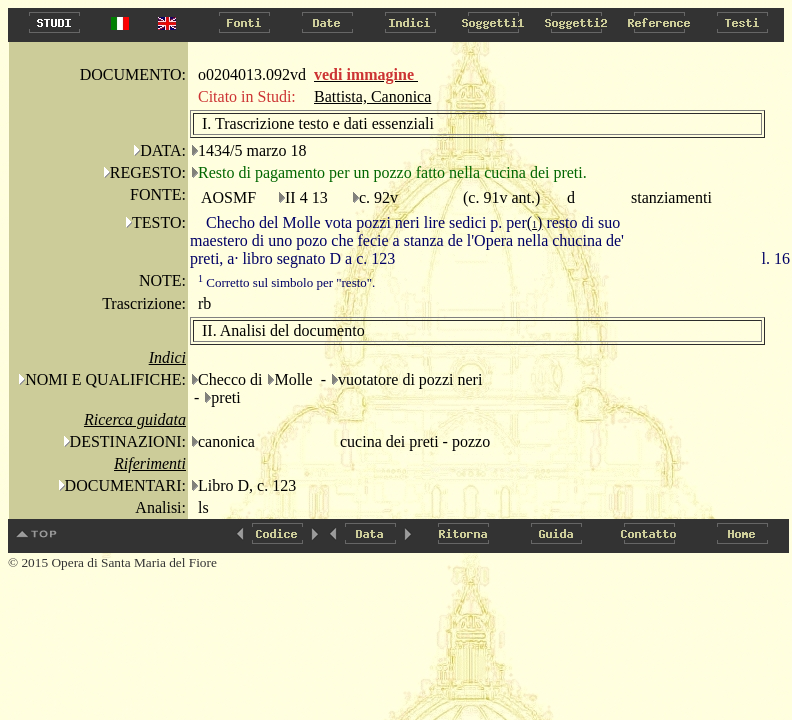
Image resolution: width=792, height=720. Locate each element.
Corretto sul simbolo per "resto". (286, 282)
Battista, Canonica (372, 96)
